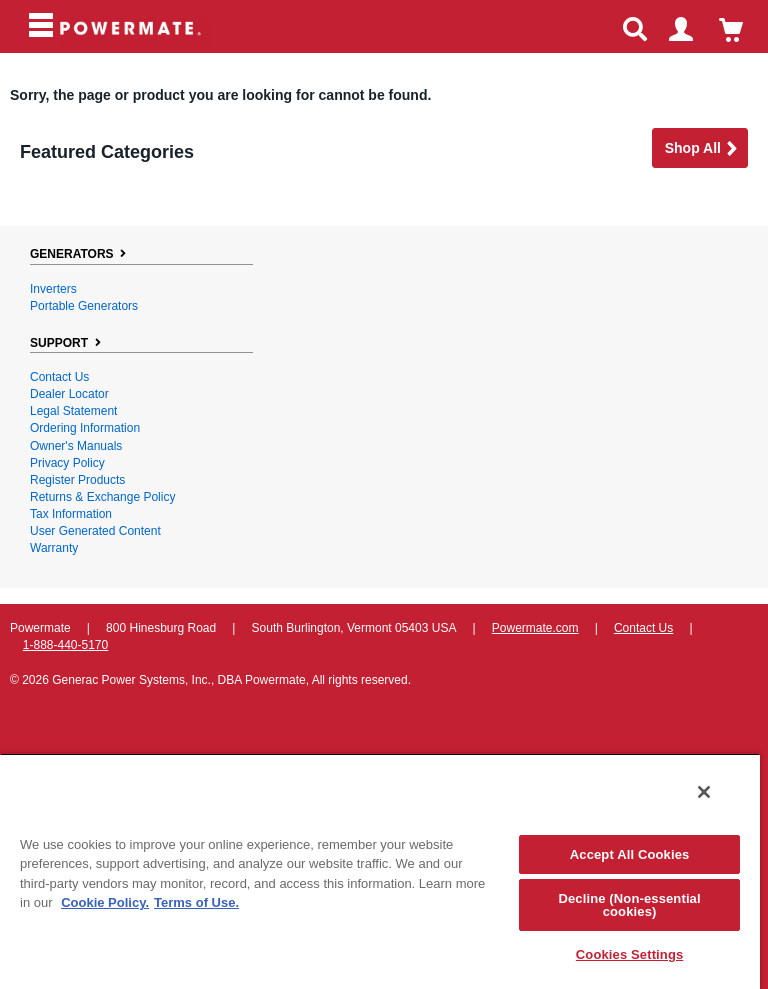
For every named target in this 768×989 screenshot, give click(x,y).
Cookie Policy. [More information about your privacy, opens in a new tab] (105, 902)
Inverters (53, 289)
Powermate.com (535, 628)
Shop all (702, 149)
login (690, 32)
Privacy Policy (67, 463)
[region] (380, 871)
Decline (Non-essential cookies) (629, 905)
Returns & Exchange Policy (102, 497)
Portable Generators (84, 306)
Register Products (77, 480)
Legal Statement (73, 411)
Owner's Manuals (76, 446)
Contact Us (59, 377)
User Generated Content (95, 531)
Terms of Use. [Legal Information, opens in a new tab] (196, 902)
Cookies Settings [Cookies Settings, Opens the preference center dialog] (630, 954)
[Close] (704, 792)
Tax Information (71, 514)
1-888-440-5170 (65, 645)
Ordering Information (85, 428)
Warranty (54, 548)
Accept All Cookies (630, 854)
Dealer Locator (69, 394)
